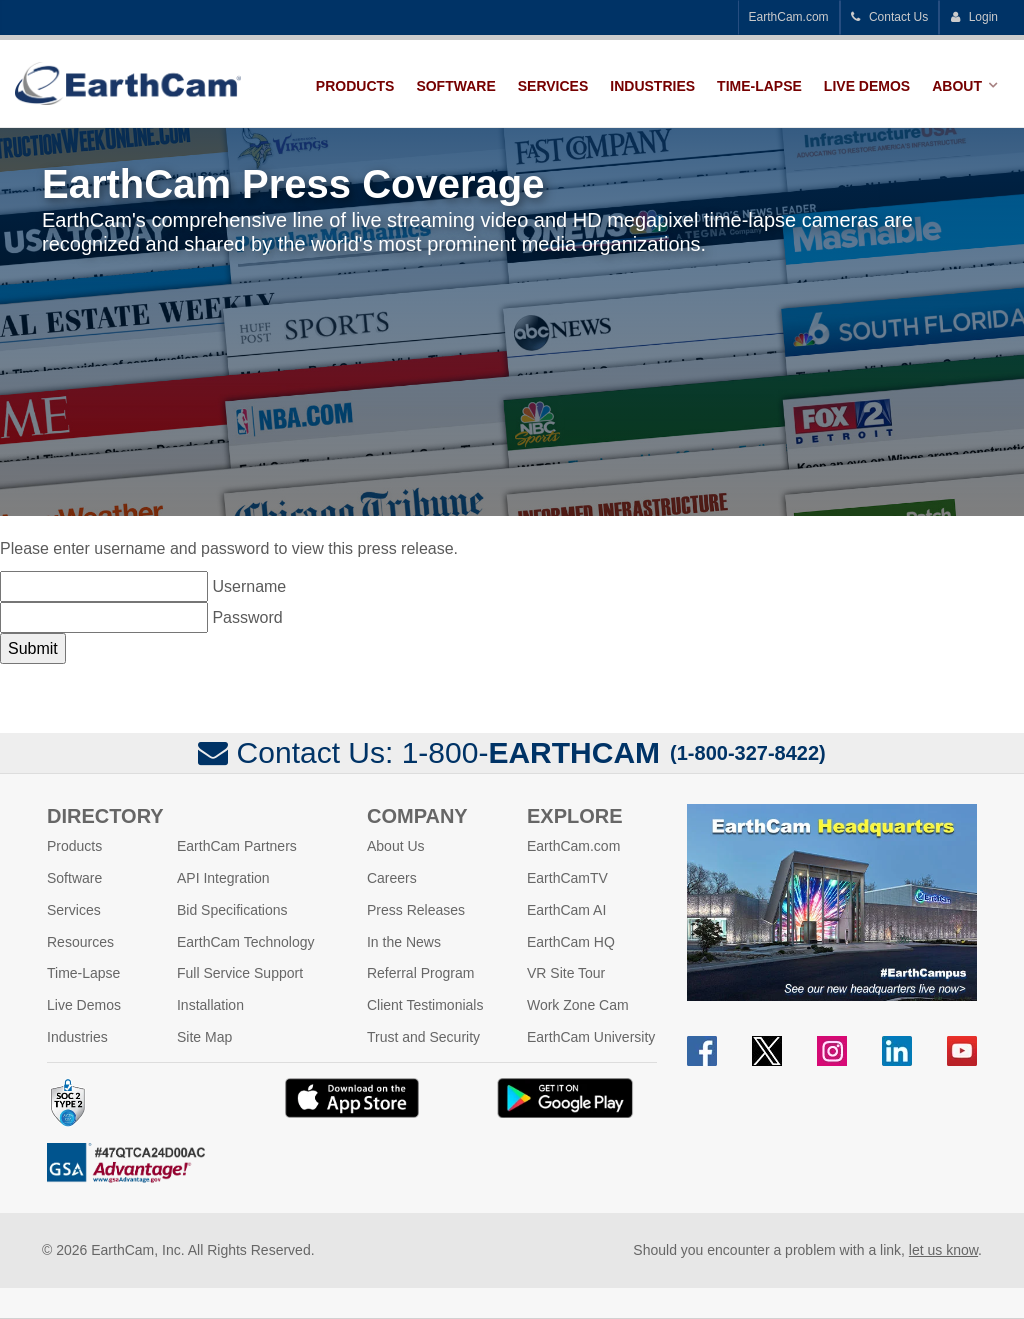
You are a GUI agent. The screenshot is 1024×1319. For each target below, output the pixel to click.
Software (455, 86)
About (957, 86)
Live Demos (867, 86)
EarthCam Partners (237, 846)
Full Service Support (240, 973)
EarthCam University (591, 1037)
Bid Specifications (232, 910)
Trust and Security (423, 1037)
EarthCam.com (789, 17)
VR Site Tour (566, 973)
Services (553, 86)
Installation (210, 1005)
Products (355, 86)
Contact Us (890, 17)
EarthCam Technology (245, 942)
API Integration (223, 878)
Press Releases (416, 910)
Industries (652, 86)
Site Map (204, 1037)
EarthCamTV (567, 878)
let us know (943, 1250)
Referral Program (420, 973)
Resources (80, 942)
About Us (396, 846)
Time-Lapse (759, 86)
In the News (404, 942)
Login (974, 17)
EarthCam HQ (571, 942)
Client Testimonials (425, 1005)
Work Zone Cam (578, 1005)
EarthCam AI (566, 910)
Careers (392, 878)
